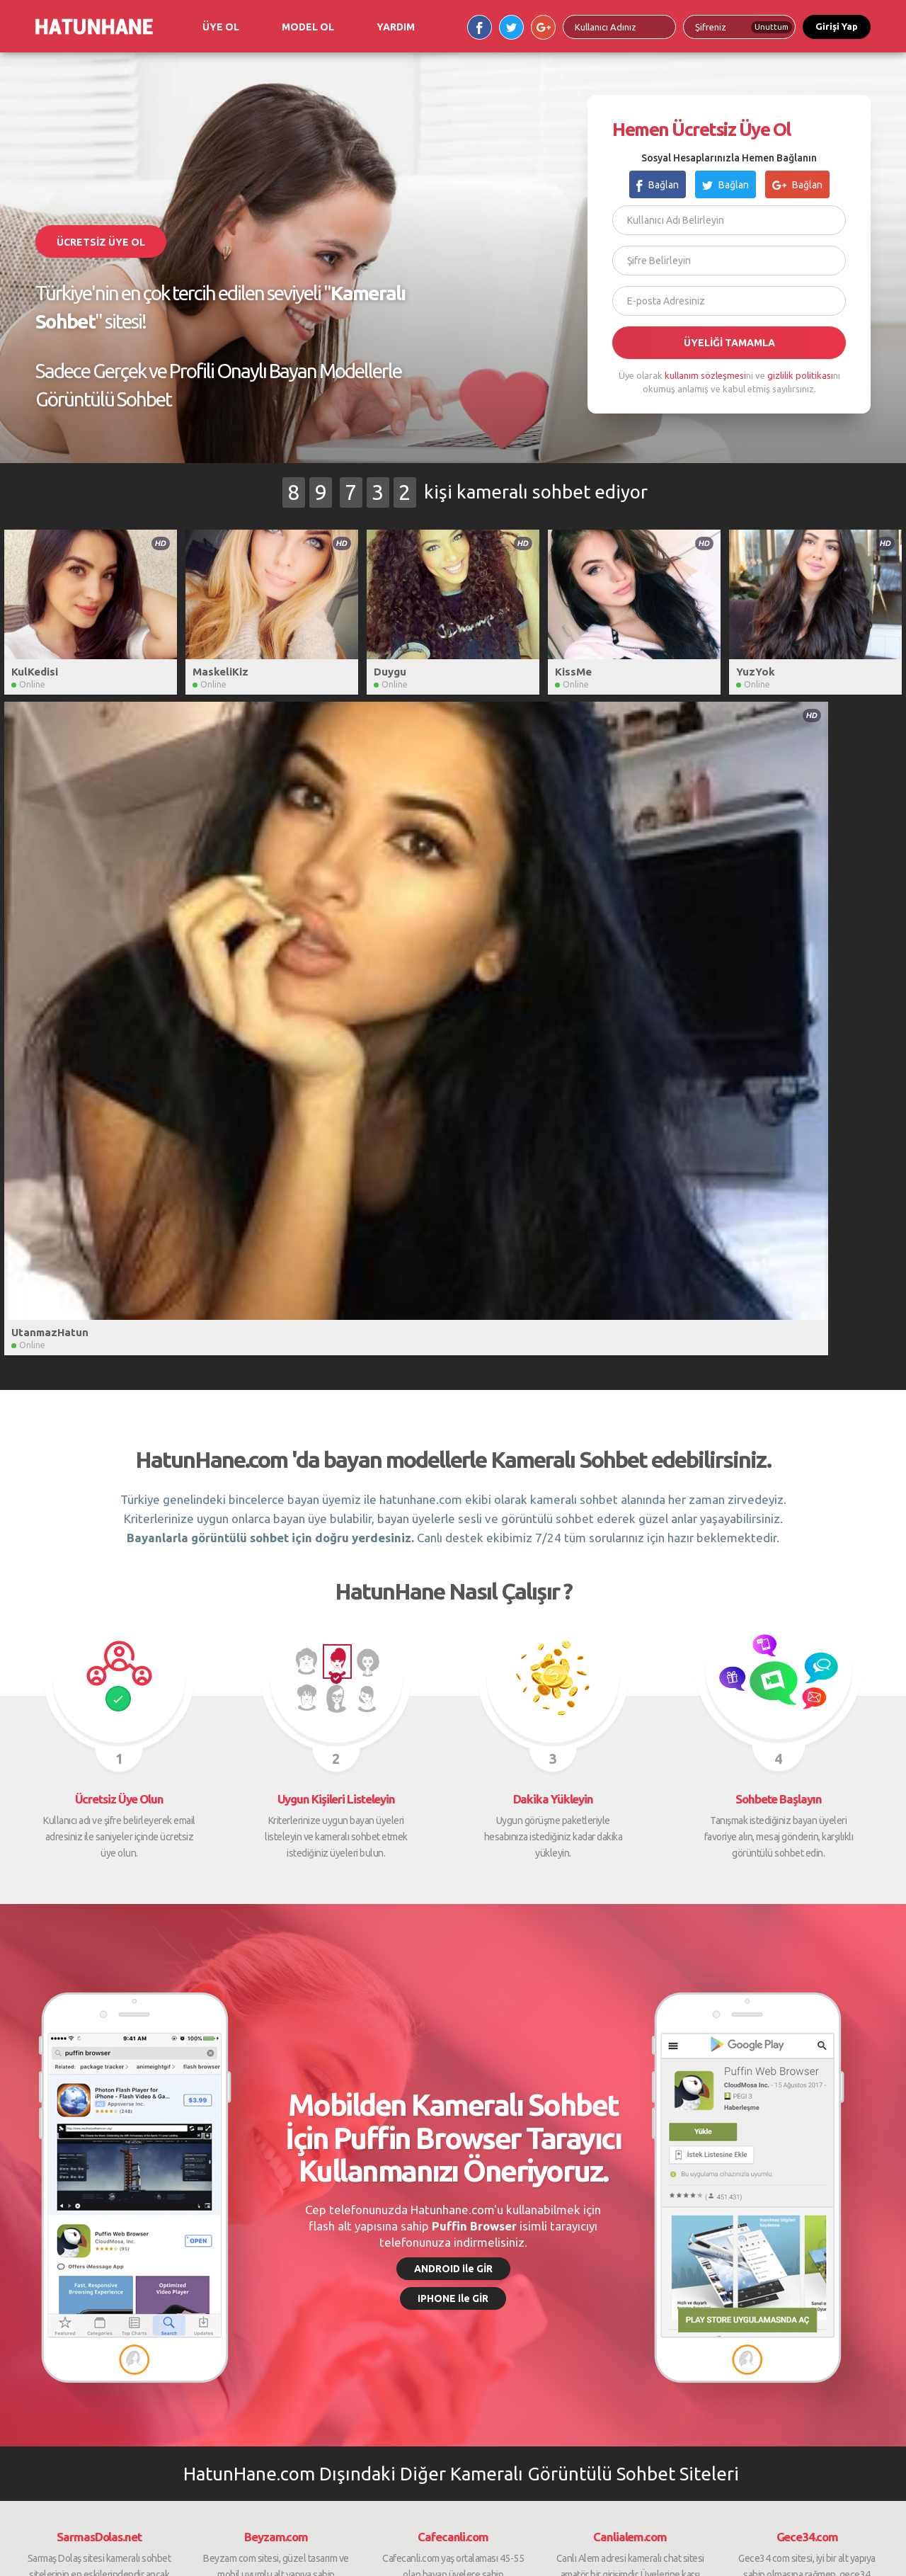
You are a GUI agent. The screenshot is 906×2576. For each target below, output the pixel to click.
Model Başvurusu (405, 2212)
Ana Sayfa (42, 2212)
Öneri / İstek (221, 2265)
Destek (37, 2247)
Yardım (36, 2229)
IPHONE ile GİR (453, 1619)
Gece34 (729, 2229)
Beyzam (557, 2247)
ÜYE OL (220, 27)
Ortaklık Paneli (398, 2265)
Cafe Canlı (561, 2229)
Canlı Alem (735, 2212)
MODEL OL (308, 27)
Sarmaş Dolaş (568, 2212)
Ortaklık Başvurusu (408, 2247)
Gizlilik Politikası (229, 2229)
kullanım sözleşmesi (705, 375)
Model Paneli (395, 2229)
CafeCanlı (733, 2265)
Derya (552, 2265)
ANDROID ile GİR (453, 1589)
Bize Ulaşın (45, 2265)
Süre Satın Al (222, 2212)
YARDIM (396, 27)
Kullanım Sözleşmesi (239, 2247)
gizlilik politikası (800, 375)
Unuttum (772, 27)
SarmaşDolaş (740, 2247)
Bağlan (657, 185)
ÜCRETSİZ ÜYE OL (101, 242)
